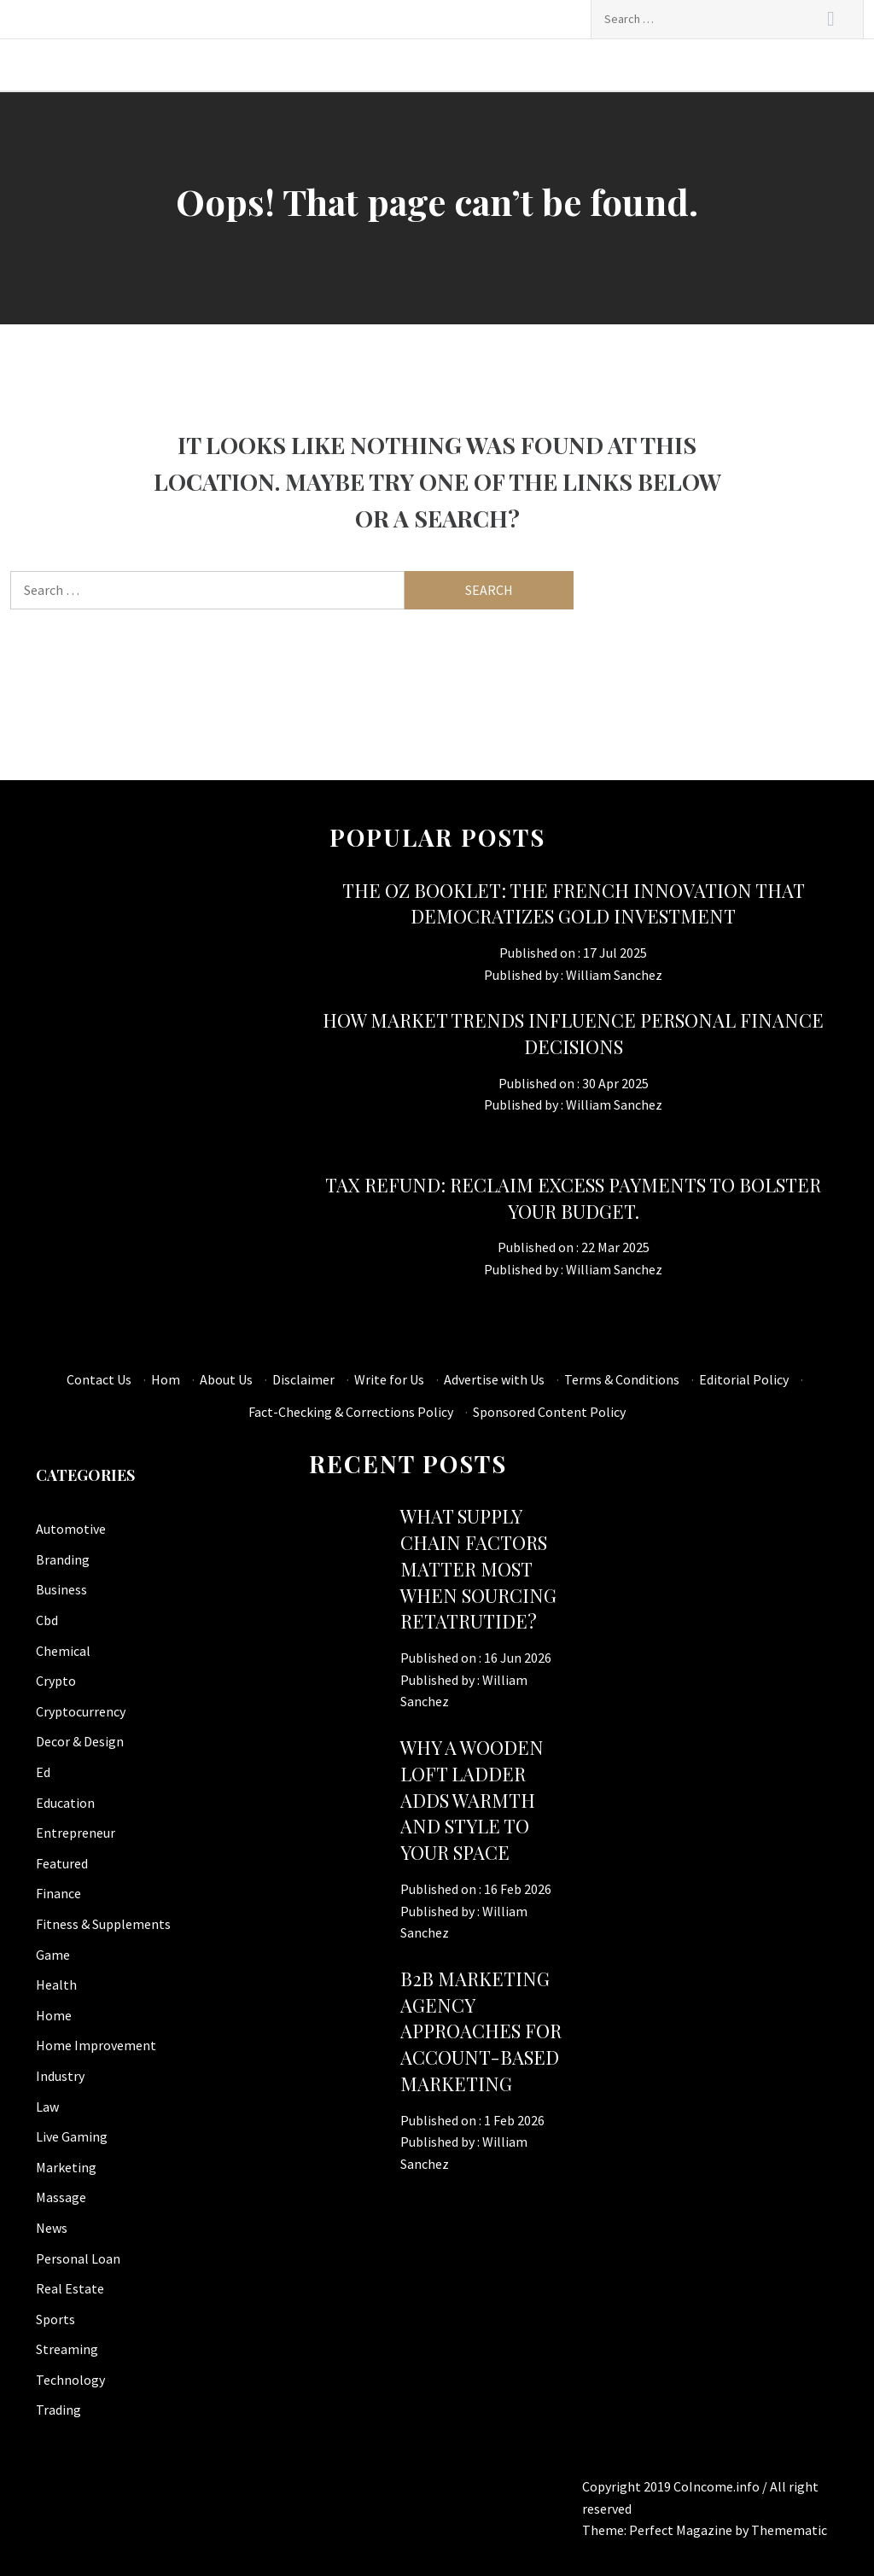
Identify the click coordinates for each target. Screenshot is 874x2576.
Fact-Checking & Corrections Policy (350, 1411)
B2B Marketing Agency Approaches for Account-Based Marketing (481, 2031)
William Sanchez (614, 974)
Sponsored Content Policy (549, 1411)
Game (53, 1954)
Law (47, 2106)
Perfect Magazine (682, 2529)
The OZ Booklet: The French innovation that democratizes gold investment (573, 903)
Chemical (63, 1650)
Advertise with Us (494, 1379)
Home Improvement (96, 2045)
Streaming (67, 2348)
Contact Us (99, 1379)
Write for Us (389, 1379)
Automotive (71, 1528)
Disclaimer (303, 1379)
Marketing (66, 2167)
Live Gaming (72, 2136)
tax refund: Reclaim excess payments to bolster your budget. (573, 1198)
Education (65, 1802)
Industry (60, 2075)
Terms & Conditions (621, 1379)
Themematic (789, 2529)
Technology (70, 2379)
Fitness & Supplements (103, 1923)
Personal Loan (78, 2258)
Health (56, 1984)
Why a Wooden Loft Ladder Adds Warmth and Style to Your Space (472, 1799)
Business (61, 1589)
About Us (226, 1379)
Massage (61, 2197)
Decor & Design (80, 1741)
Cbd (47, 1620)
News (51, 2227)
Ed (43, 1771)
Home (54, 2015)
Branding (63, 1559)
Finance (58, 1893)
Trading (58, 2409)
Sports (55, 2319)
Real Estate (70, 2288)
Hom (165, 1379)
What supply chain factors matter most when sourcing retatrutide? (478, 1568)
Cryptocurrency (80, 1711)
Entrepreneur (75, 1832)
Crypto (56, 1680)
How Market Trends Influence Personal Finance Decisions (573, 1033)
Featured (62, 1863)
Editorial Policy (744, 1379)
